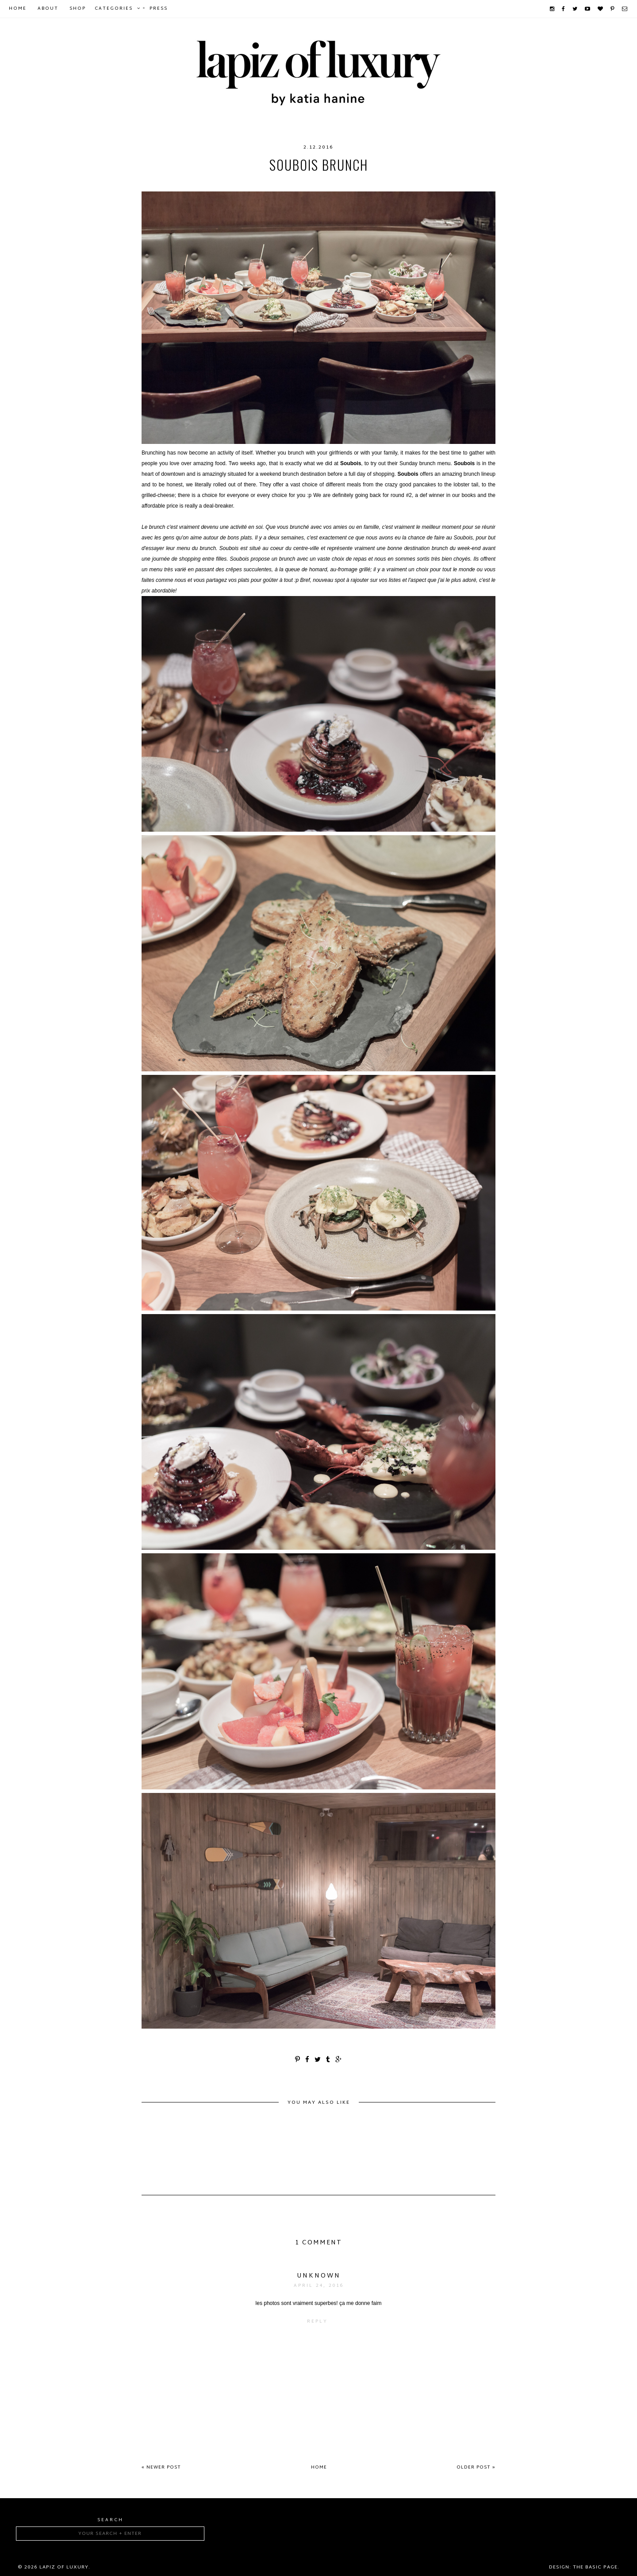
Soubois (407, 182)
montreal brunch (355, 182)
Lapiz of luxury (63, 2567)
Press (159, 8)
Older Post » (476, 2467)
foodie (253, 182)
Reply (317, 2321)
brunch (197, 182)
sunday (440, 182)
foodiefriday (295, 182)
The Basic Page (595, 2567)
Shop (77, 8)
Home (18, 8)
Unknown (319, 2276)
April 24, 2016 (319, 2286)
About (48, 8)
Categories (114, 8)
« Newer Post (161, 2467)
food (225, 182)
